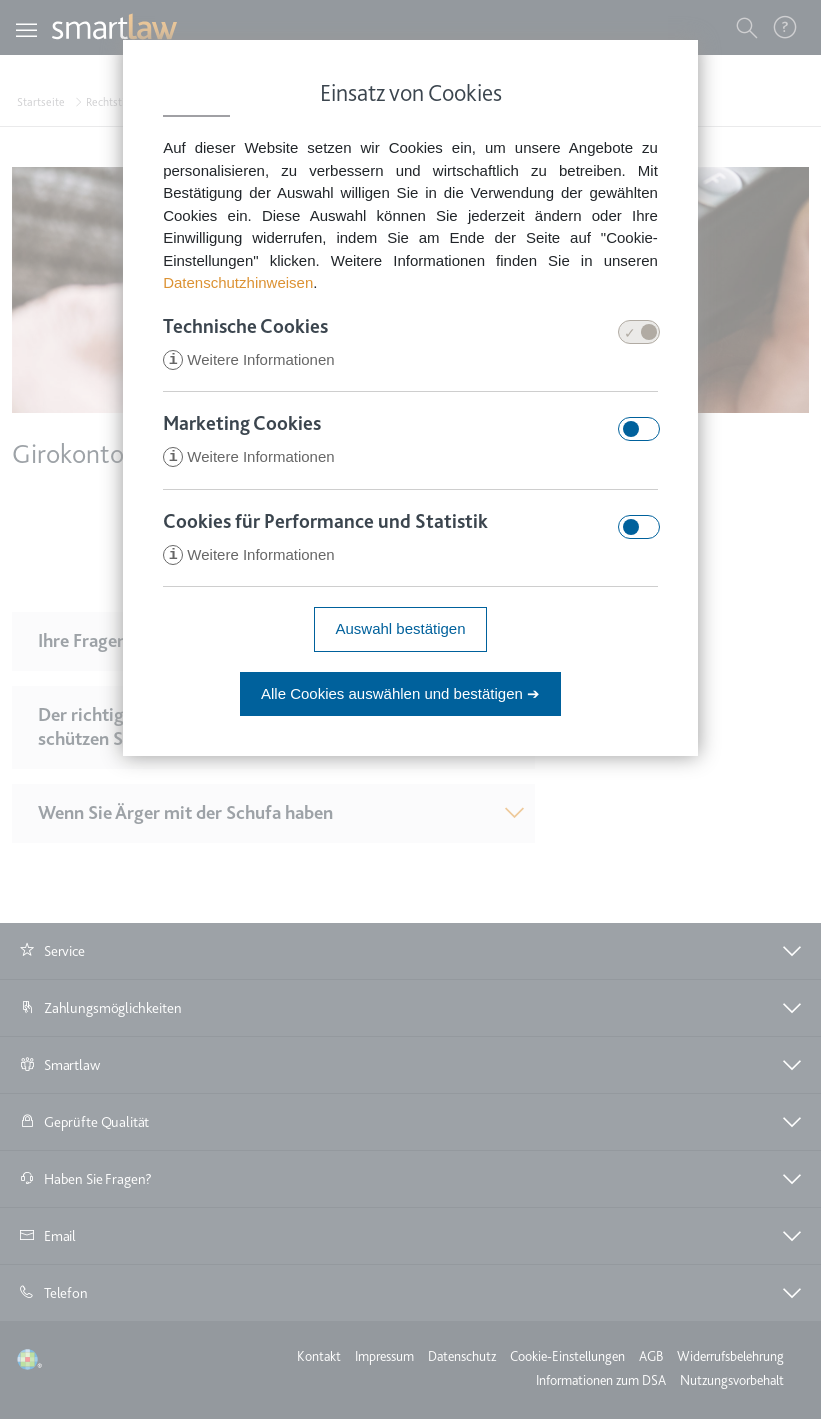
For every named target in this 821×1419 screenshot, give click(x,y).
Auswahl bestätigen (400, 631)
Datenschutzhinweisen (238, 282)
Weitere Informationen (248, 360)
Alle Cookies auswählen (400, 696)
